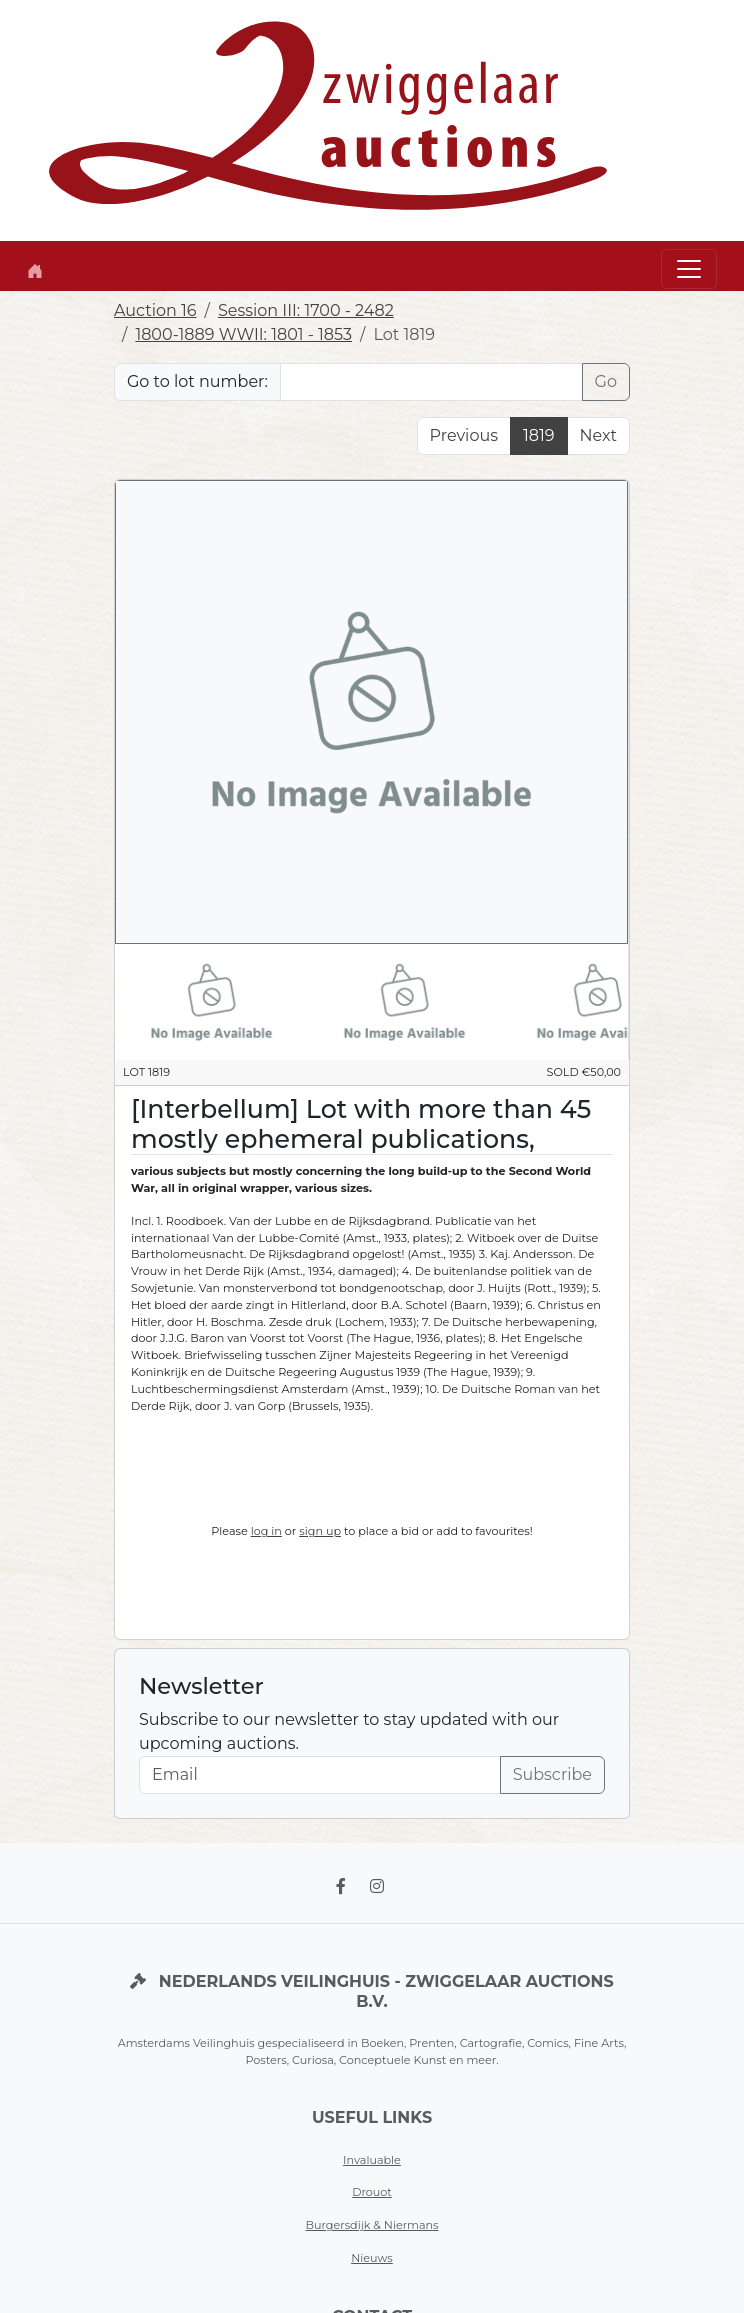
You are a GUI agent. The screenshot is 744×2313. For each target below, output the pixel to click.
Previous (464, 435)
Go (606, 381)
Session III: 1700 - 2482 (306, 310)
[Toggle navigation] (689, 269)
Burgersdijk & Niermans (371, 2225)
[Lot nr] (431, 382)
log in (266, 1531)
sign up (320, 1531)
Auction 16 (155, 310)
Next (598, 435)
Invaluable (372, 2160)
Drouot (372, 2192)
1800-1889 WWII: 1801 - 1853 (243, 334)
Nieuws (372, 2258)
